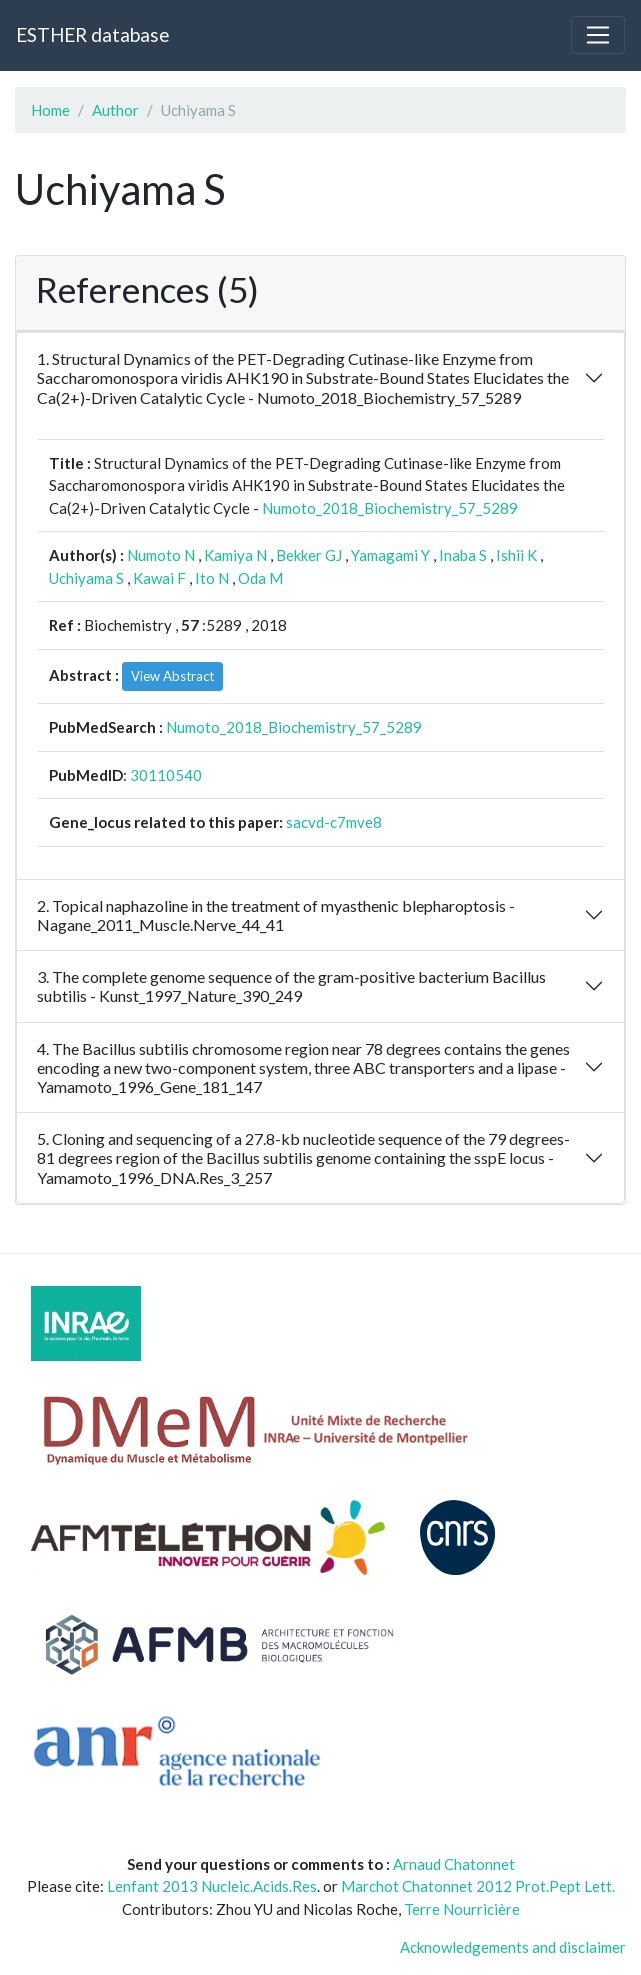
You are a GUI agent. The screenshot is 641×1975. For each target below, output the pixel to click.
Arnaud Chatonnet (454, 1864)
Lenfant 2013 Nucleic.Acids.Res (212, 1886)
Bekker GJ (309, 555)
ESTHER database (92, 34)
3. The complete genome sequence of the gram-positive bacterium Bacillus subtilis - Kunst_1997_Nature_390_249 (291, 986)
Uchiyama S (86, 578)
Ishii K (516, 555)
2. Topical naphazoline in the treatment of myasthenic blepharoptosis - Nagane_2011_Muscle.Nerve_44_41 (276, 915)
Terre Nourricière (462, 1909)
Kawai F (159, 578)
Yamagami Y (390, 555)
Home (50, 110)
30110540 (166, 775)
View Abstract (172, 676)
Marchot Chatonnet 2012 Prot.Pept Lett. (478, 1886)
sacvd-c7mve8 (334, 822)
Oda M (260, 578)
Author (115, 110)
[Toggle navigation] (598, 35)
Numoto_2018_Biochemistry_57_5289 (390, 508)
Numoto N (161, 555)
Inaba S (463, 555)
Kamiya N (235, 555)
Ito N (212, 578)
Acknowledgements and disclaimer (513, 1947)
